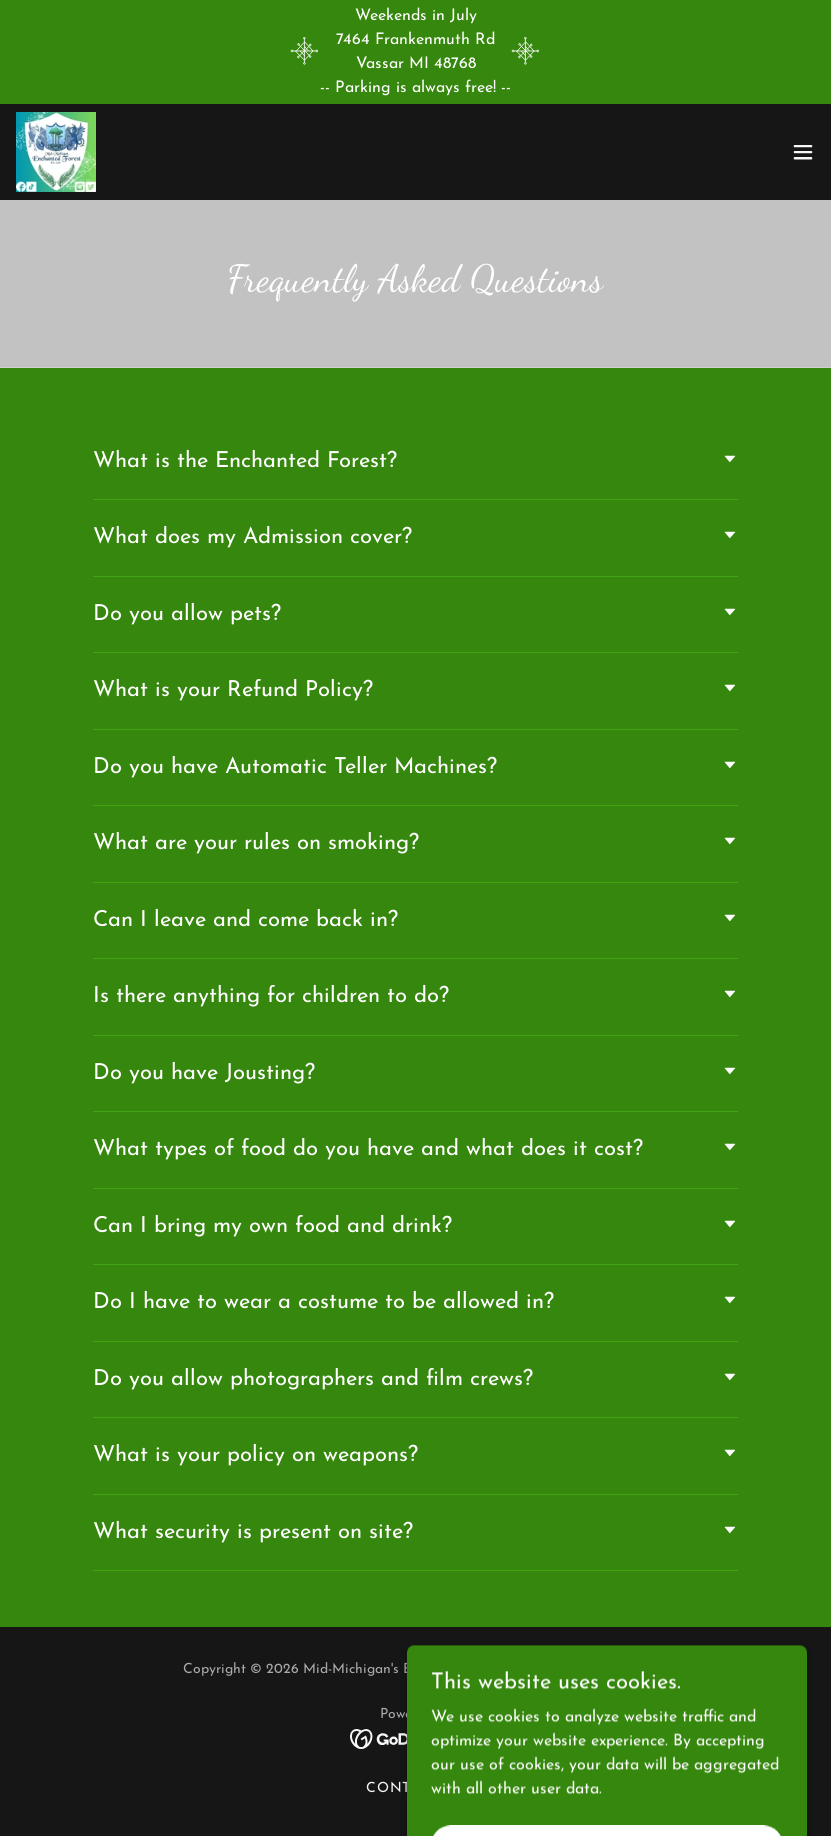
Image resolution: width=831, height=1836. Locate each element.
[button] (803, 152)
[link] (56, 152)
